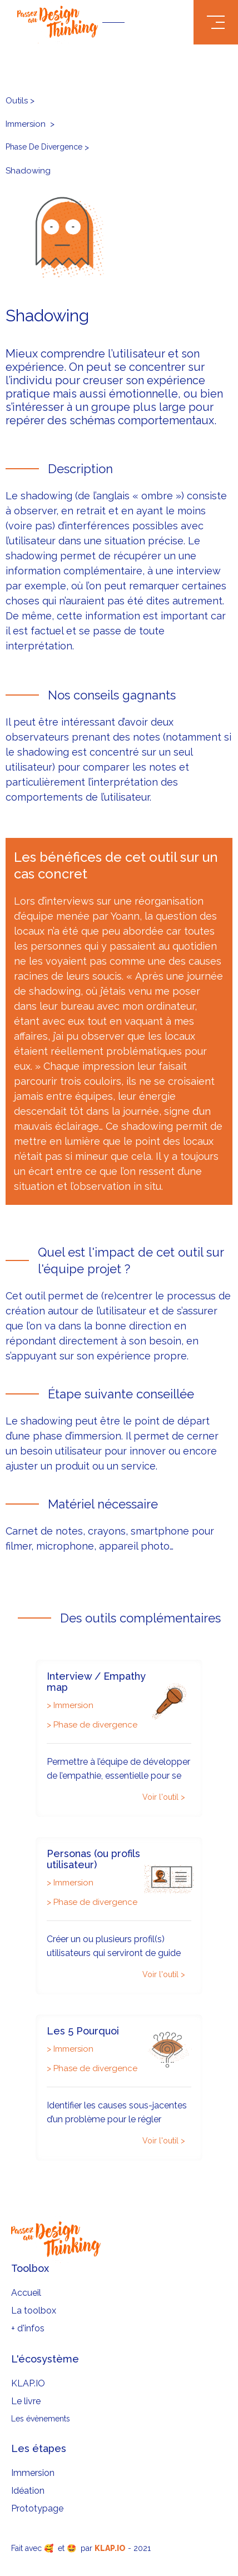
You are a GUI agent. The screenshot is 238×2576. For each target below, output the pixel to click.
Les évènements (40, 2418)
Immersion (32, 2473)
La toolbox (33, 2310)
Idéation (27, 2490)
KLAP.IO (28, 2383)
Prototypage (37, 2508)
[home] (119, 22)
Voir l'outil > (163, 1797)
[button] (216, 22)
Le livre (26, 2401)
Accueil (26, 2292)
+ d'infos (27, 2328)
